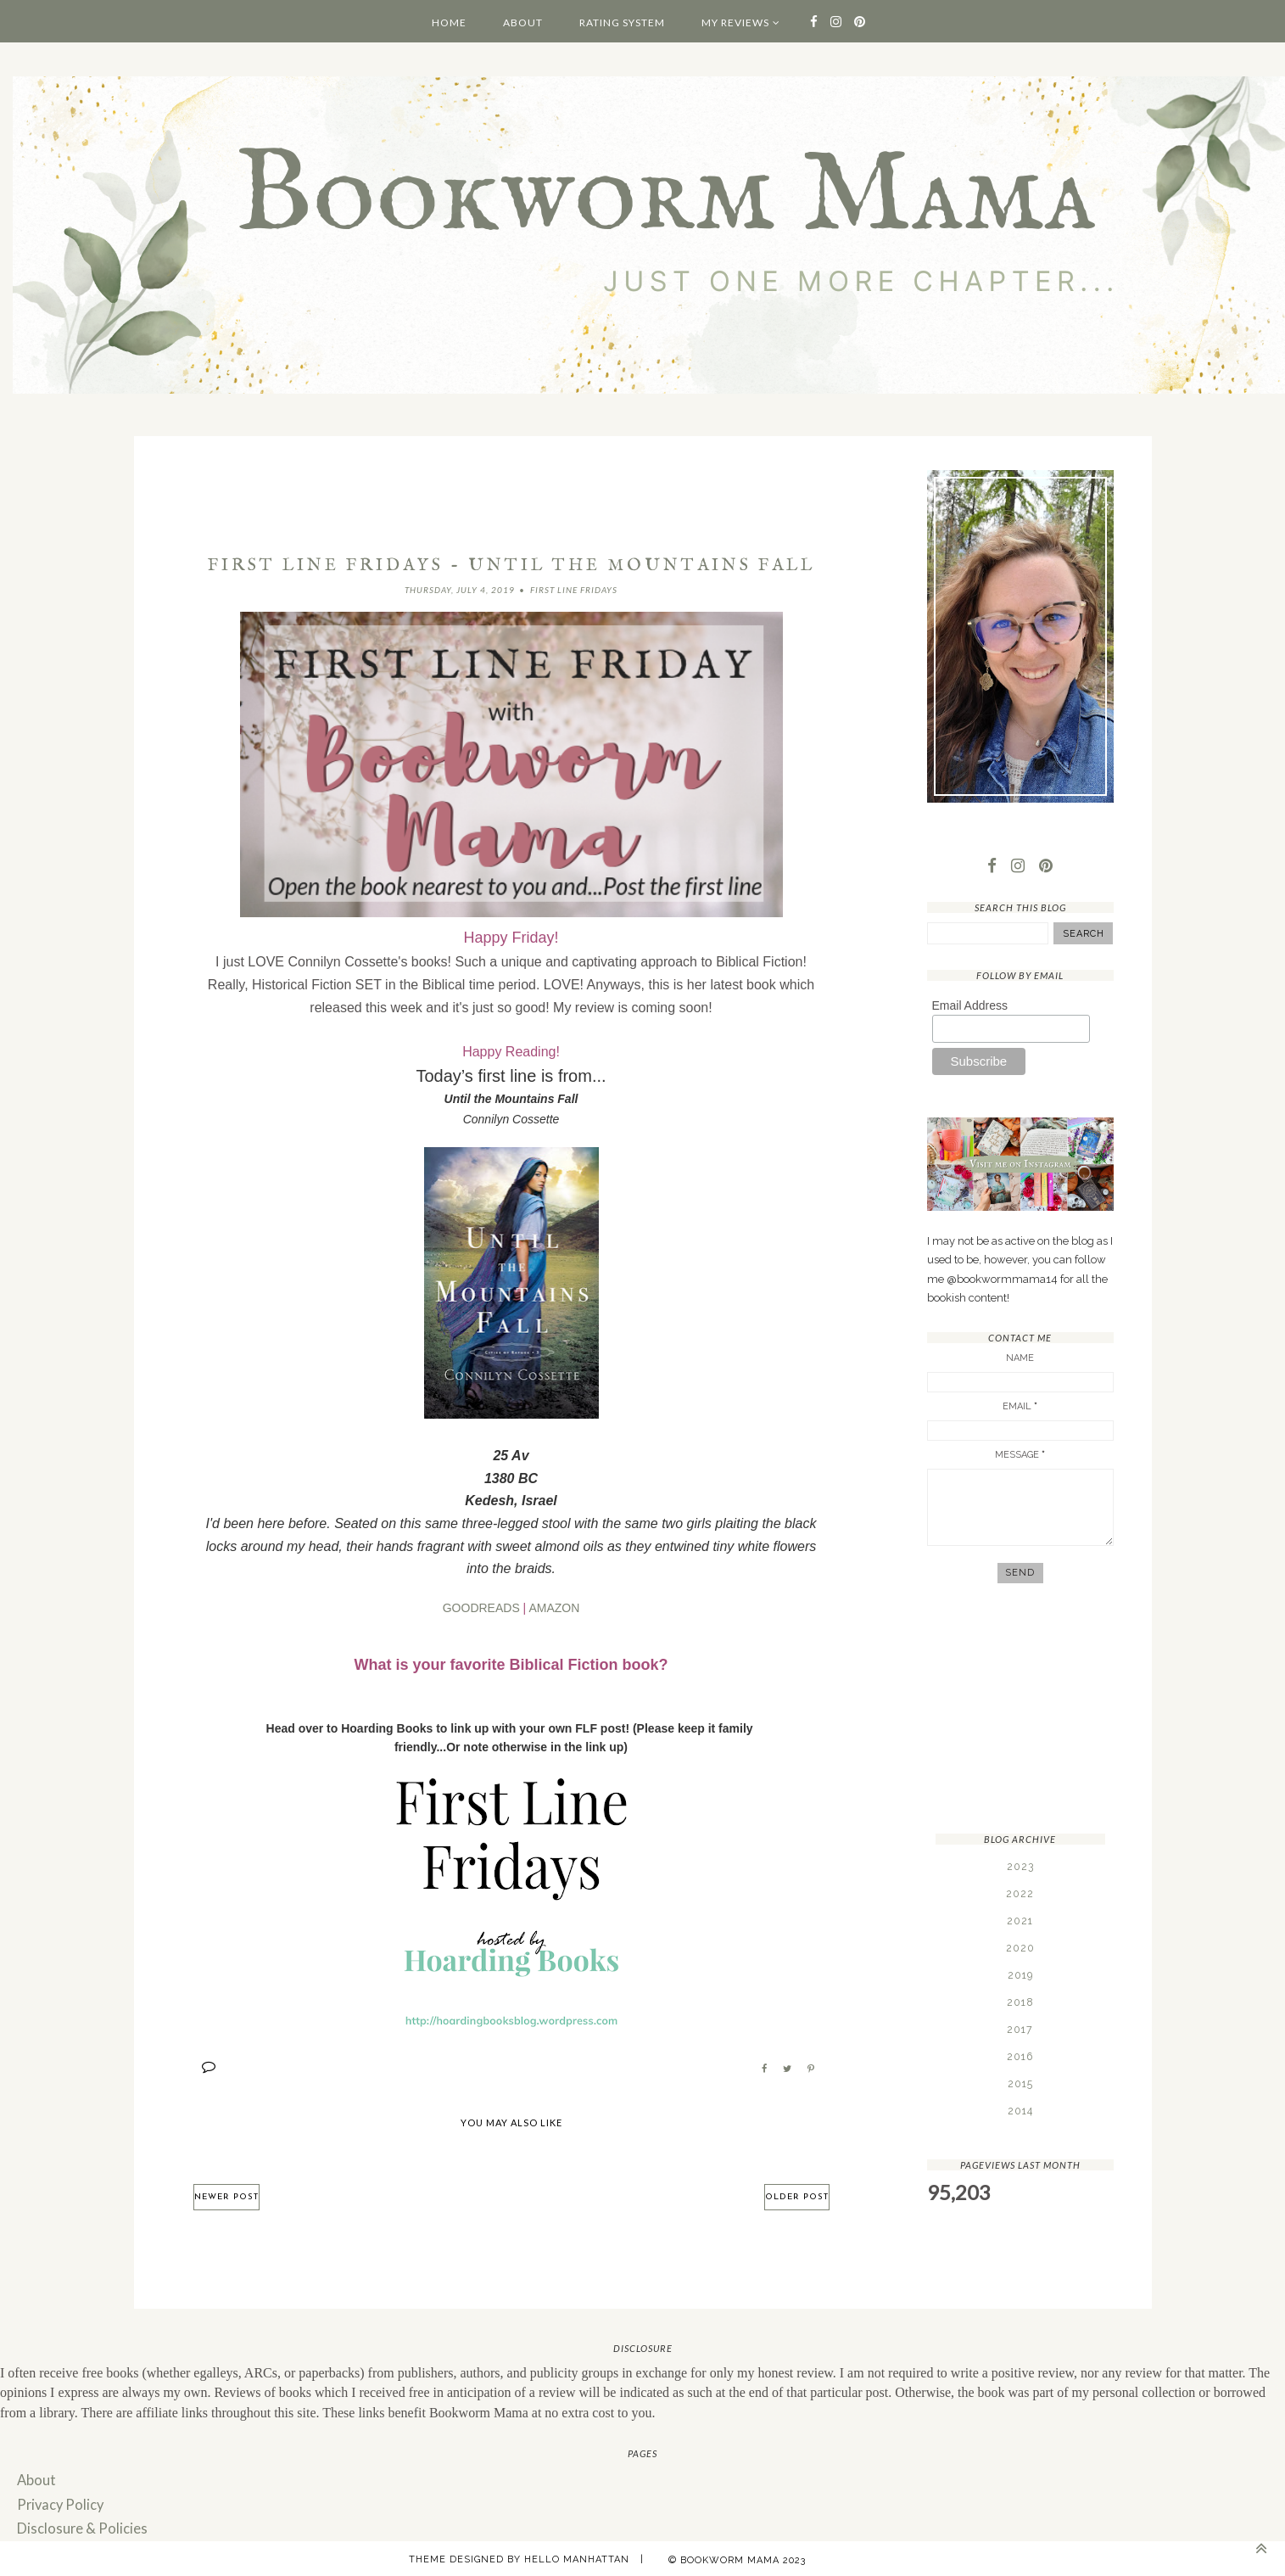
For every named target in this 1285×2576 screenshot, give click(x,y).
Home (449, 22)
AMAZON (553, 1607)
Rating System (622, 22)
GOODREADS (481, 1607)
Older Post (797, 2196)
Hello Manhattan (576, 2555)
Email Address (970, 1006)
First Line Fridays (573, 590)
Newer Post (226, 2196)
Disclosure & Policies (78, 2525)
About (523, 22)
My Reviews (735, 22)
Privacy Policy (58, 2502)
